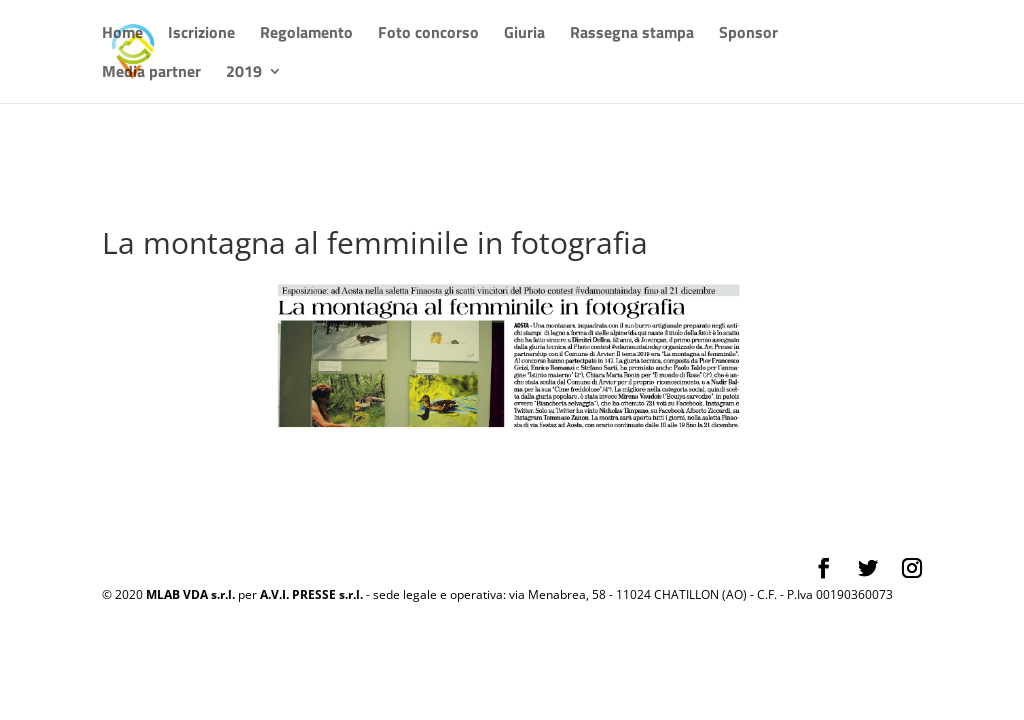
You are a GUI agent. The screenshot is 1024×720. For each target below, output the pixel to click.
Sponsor (748, 34)
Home (122, 34)
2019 (244, 73)
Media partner (151, 73)
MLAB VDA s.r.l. (190, 594)
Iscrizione (201, 34)
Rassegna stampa (632, 34)
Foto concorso (428, 34)
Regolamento (306, 34)
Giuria (524, 34)
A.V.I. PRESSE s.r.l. (311, 594)
